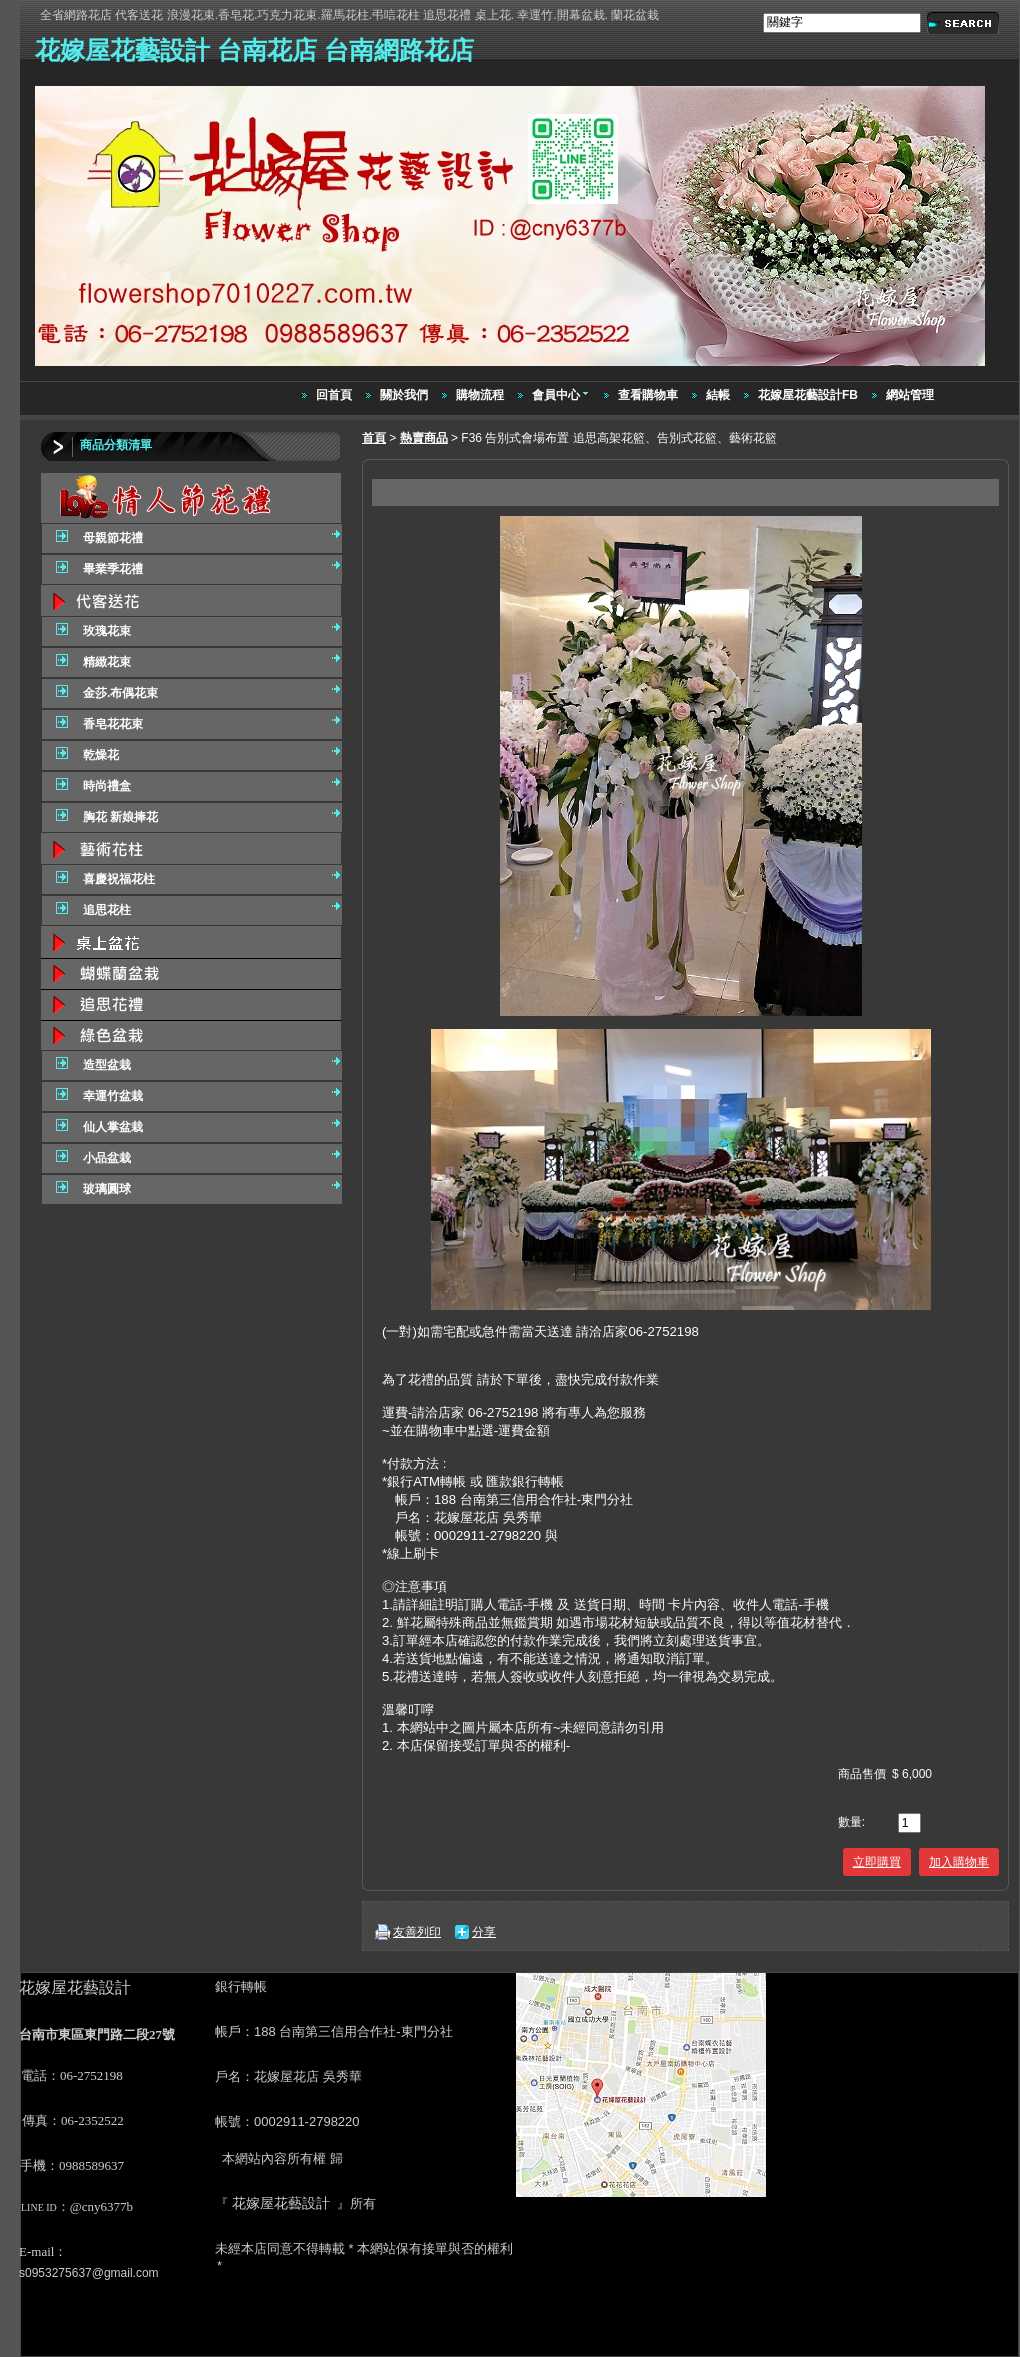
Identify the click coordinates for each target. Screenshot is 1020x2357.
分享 (484, 1932)
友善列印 (417, 1932)
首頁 (374, 438)
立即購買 (877, 1862)
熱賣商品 (424, 438)
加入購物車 (959, 1862)
